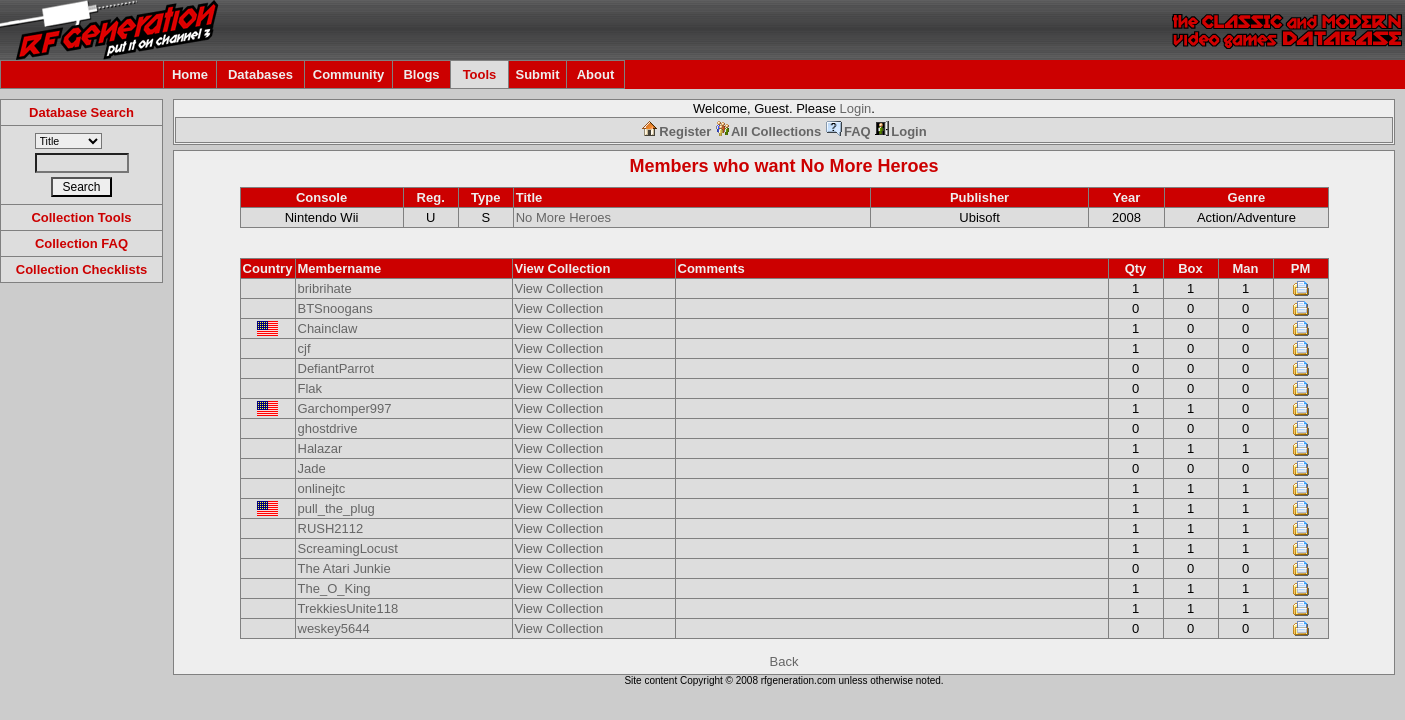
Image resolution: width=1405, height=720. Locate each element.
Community (349, 74)
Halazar (320, 448)
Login (856, 108)
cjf (304, 348)
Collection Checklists (81, 269)
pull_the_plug (336, 508)
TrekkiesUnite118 (348, 608)
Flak (310, 388)
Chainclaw (328, 328)
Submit (537, 74)
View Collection (559, 288)
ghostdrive (328, 428)
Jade (312, 468)
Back (784, 661)
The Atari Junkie (344, 568)
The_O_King (334, 588)
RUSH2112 (331, 528)
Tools (480, 74)
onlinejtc (322, 488)
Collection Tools (81, 217)
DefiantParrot (336, 368)
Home (190, 74)
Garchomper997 (345, 408)
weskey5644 (334, 628)
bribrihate (325, 288)
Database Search (81, 112)
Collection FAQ (81, 243)
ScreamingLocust (348, 548)
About (596, 74)
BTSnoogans (335, 308)
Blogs (421, 74)
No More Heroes (869, 166)
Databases (260, 74)
